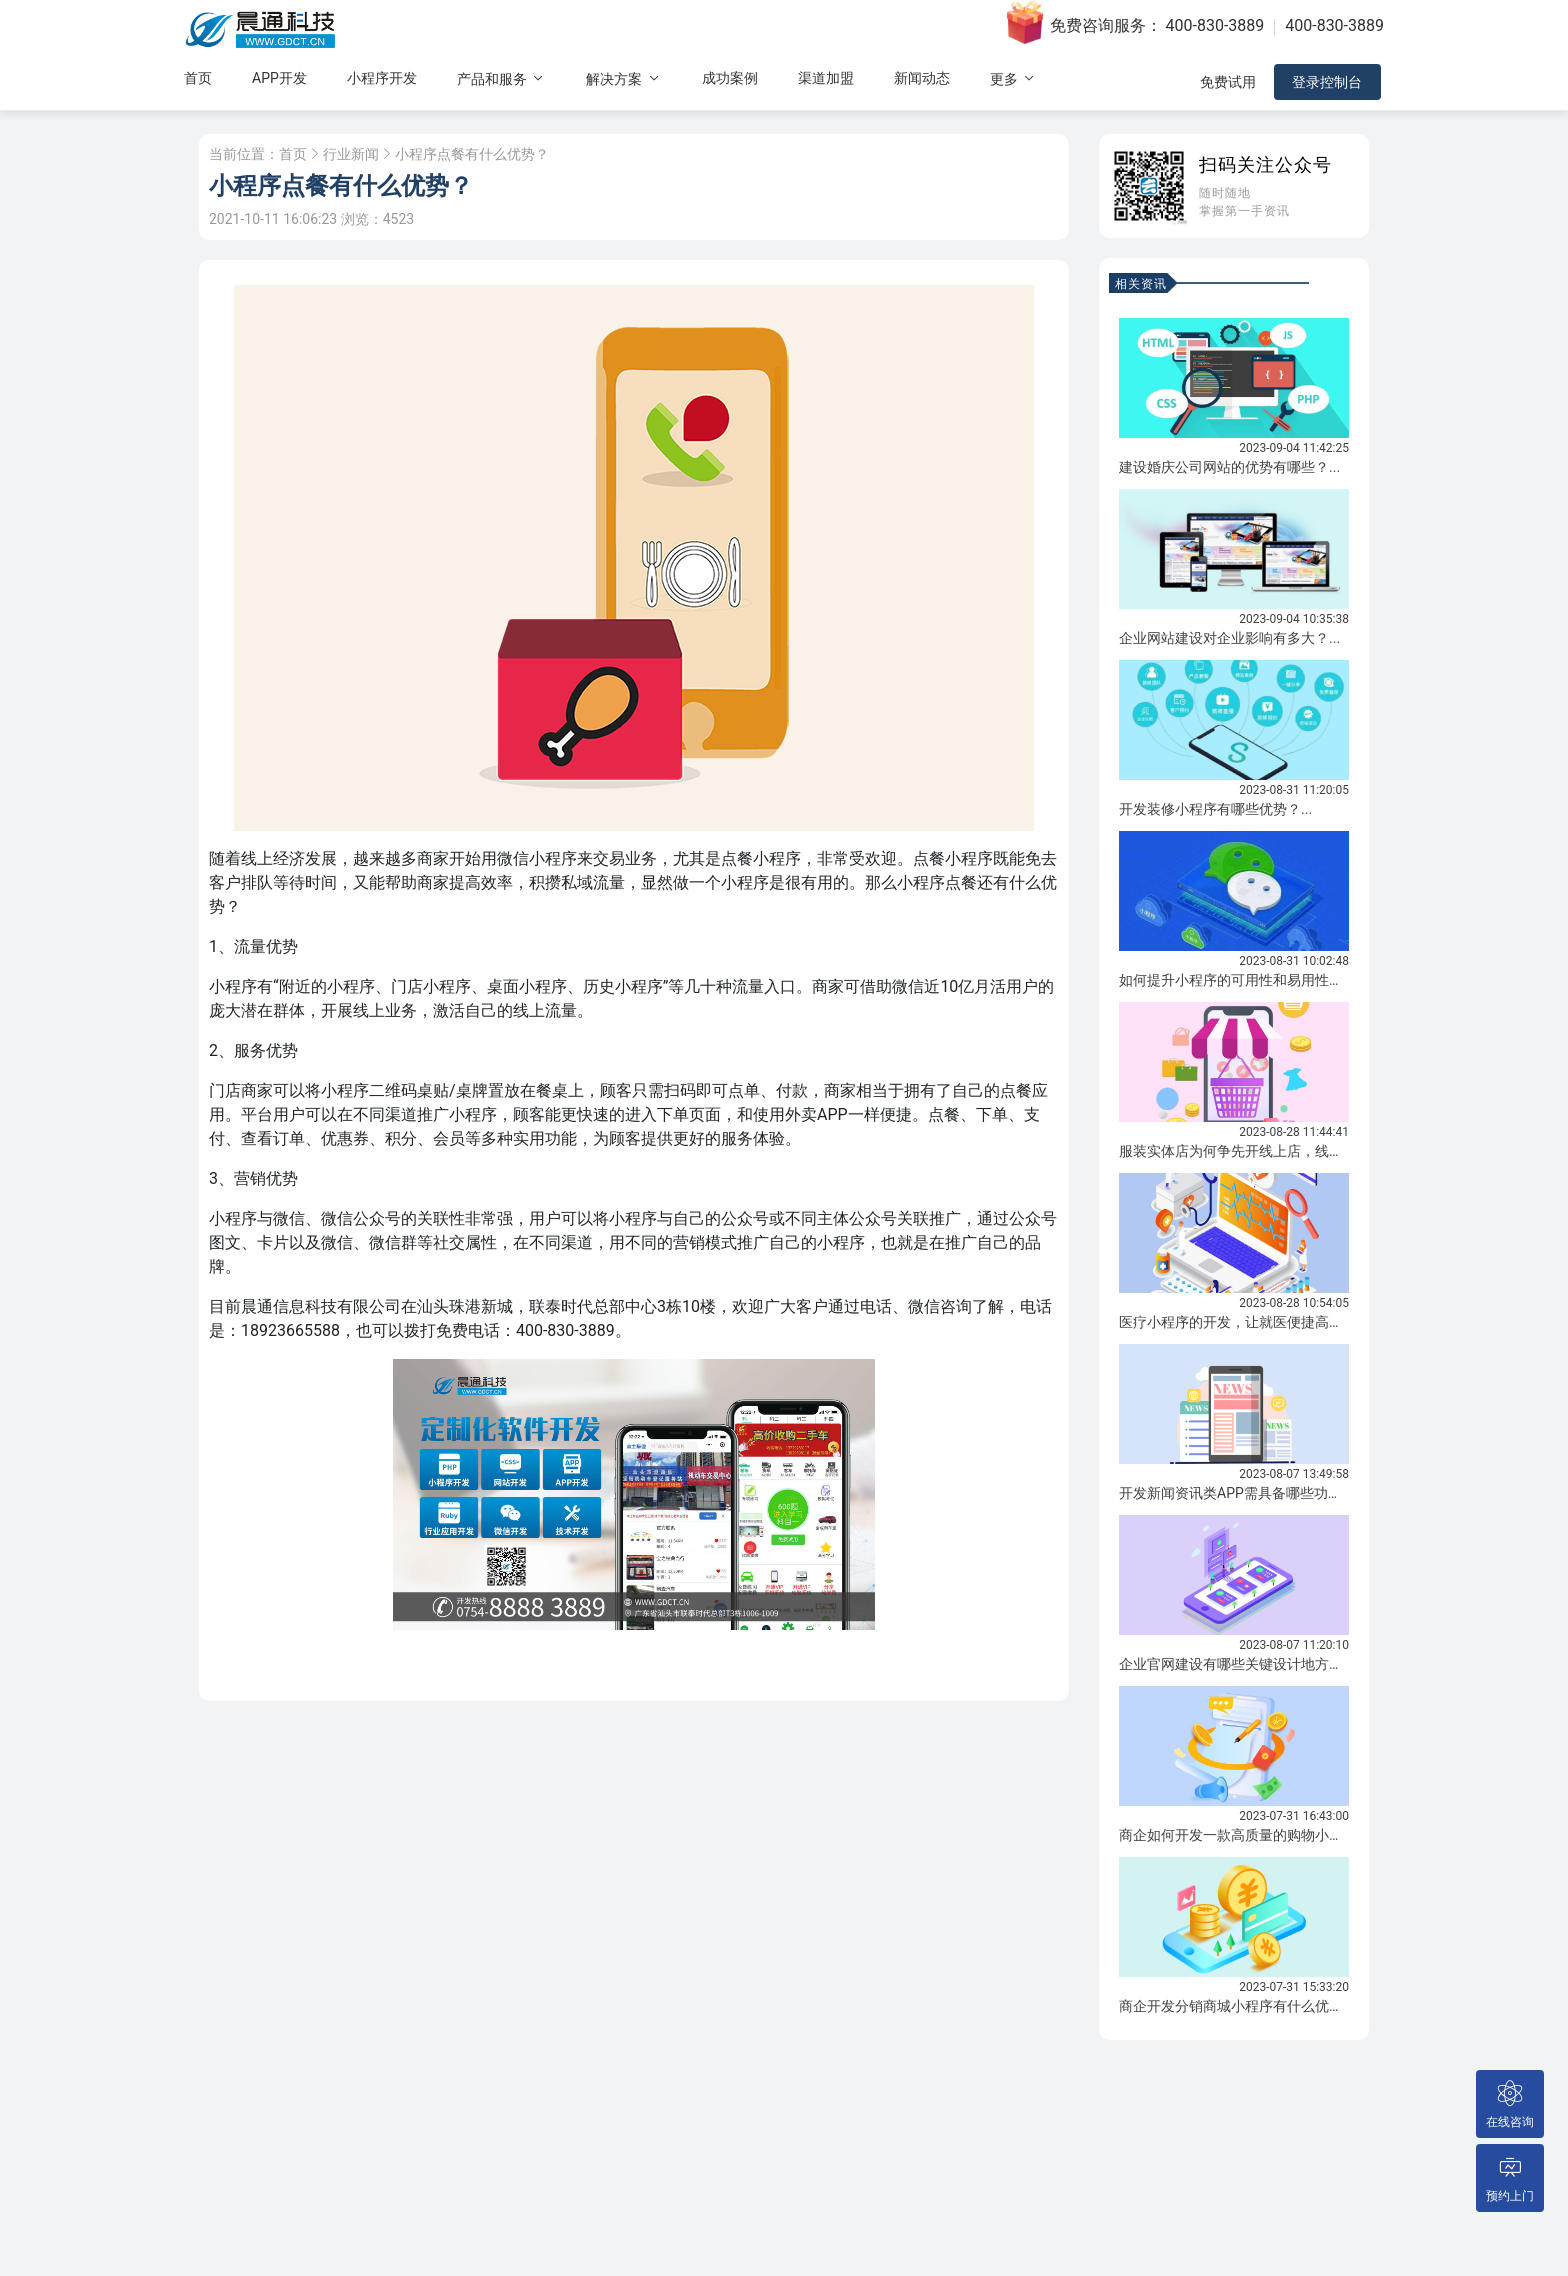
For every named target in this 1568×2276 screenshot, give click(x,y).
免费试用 (1226, 85)
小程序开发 (382, 81)
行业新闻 (351, 154)
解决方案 (623, 81)
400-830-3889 (1215, 25)
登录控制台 (1329, 85)
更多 (1013, 81)
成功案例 (730, 81)
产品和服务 (501, 81)
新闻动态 (922, 81)
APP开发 (279, 81)
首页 (198, 81)
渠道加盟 (826, 81)
